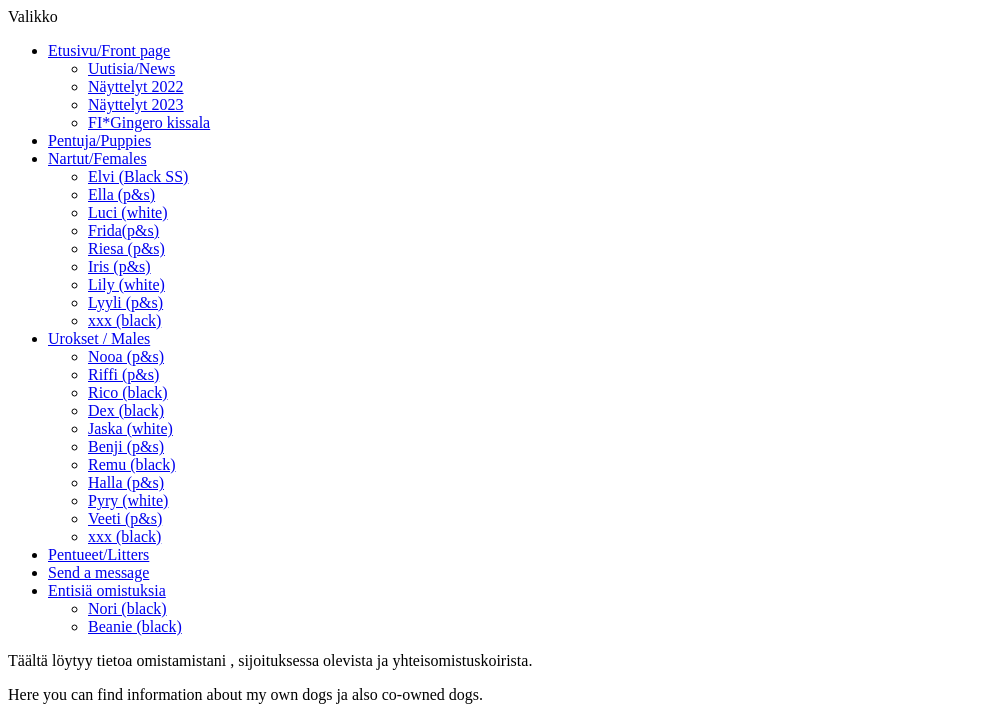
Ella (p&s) (121, 194)
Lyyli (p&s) (125, 302)
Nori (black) (127, 608)
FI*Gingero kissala (149, 122)
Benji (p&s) (126, 446)
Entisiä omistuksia (107, 590)
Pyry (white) (128, 500)
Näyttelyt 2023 (136, 104)
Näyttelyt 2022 (136, 86)
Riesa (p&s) (126, 248)
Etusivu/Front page (109, 50)
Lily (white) (126, 284)
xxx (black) (124, 320)
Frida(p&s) (123, 230)
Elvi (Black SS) (138, 176)
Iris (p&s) (119, 266)
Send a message (98, 572)
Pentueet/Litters (98, 554)
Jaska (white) (130, 428)
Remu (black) (132, 464)
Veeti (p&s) (125, 518)
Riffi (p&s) (123, 374)
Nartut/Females (97, 158)
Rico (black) (128, 392)
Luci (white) (128, 212)
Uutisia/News (131, 68)
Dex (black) (126, 410)
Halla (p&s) (126, 482)
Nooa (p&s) (126, 356)
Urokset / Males (99, 338)
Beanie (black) (135, 626)
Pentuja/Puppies (99, 140)
